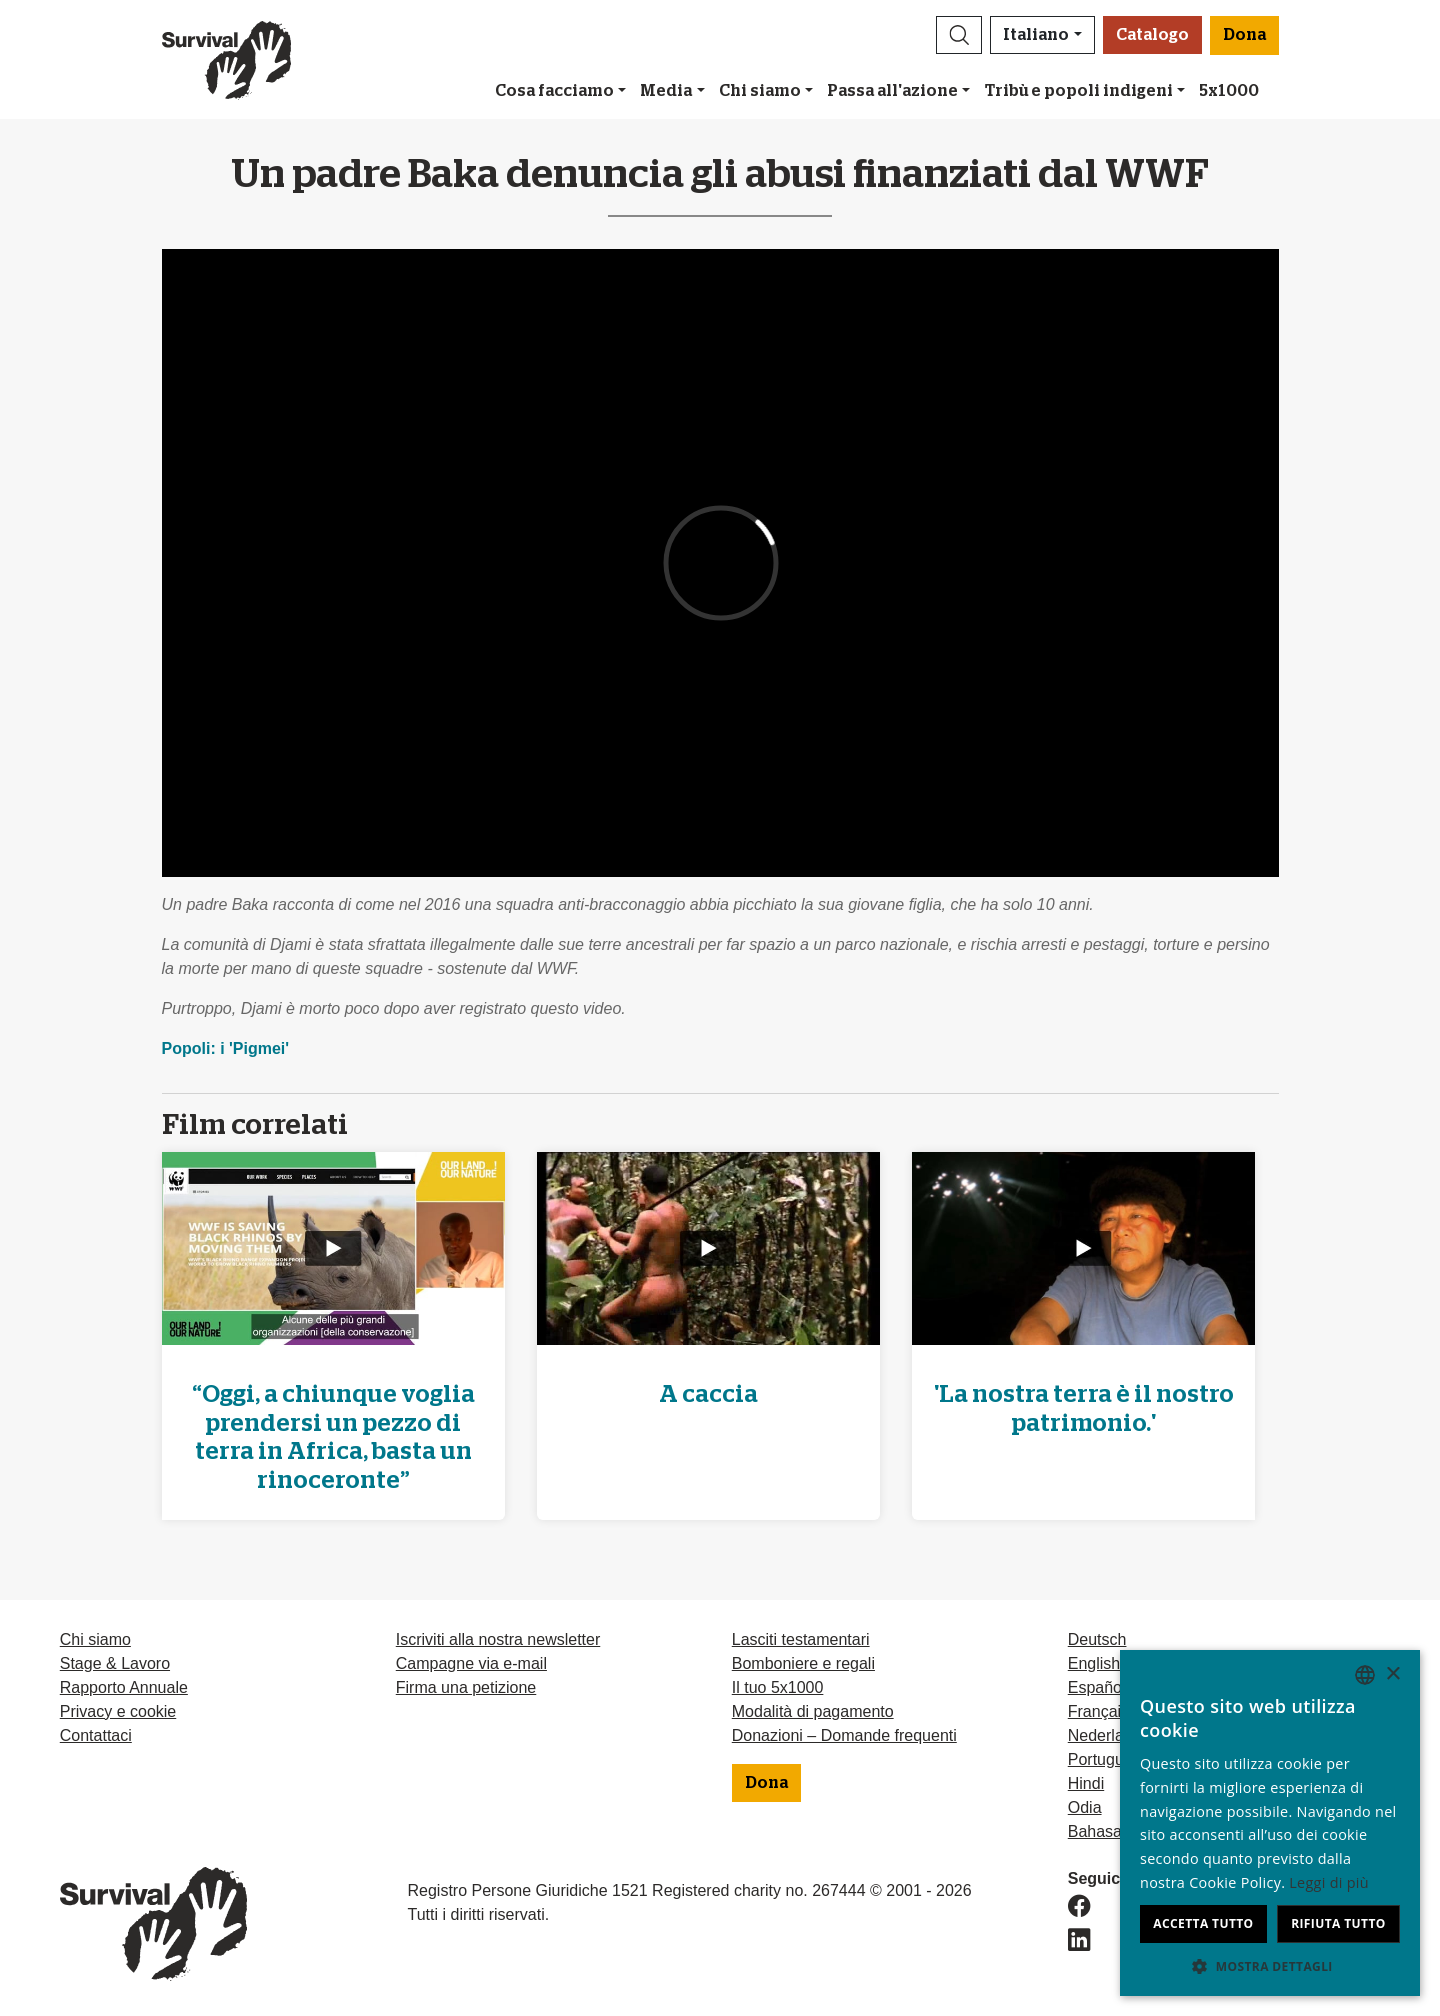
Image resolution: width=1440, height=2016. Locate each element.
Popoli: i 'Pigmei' (226, 1048)
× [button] (1392, 1674)
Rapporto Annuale (124, 1687)
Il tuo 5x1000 (778, 1687)
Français (1098, 1711)
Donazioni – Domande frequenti (844, 1735)
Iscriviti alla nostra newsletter (498, 1639)
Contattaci (96, 1735)
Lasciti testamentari (801, 1639)
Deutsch (1097, 1639)
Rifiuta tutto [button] (1338, 1923)
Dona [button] (1244, 35)
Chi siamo (760, 91)
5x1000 (1229, 91)
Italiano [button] (1036, 35)
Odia (1085, 1807)
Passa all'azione (892, 91)
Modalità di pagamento (813, 1711)
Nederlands (1109, 1735)
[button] (959, 35)
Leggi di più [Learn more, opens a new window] (1329, 1882)
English (1094, 1663)
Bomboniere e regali (803, 1663)
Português (1104, 1759)
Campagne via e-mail (471, 1663)
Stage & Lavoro (115, 1663)
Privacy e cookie (118, 1711)
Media (666, 91)
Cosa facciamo (554, 91)
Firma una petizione (466, 1687)
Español (1097, 1687)
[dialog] (1270, 1823)
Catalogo (1152, 35)
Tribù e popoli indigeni (1079, 91)
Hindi (1086, 1783)
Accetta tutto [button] (1203, 1923)
